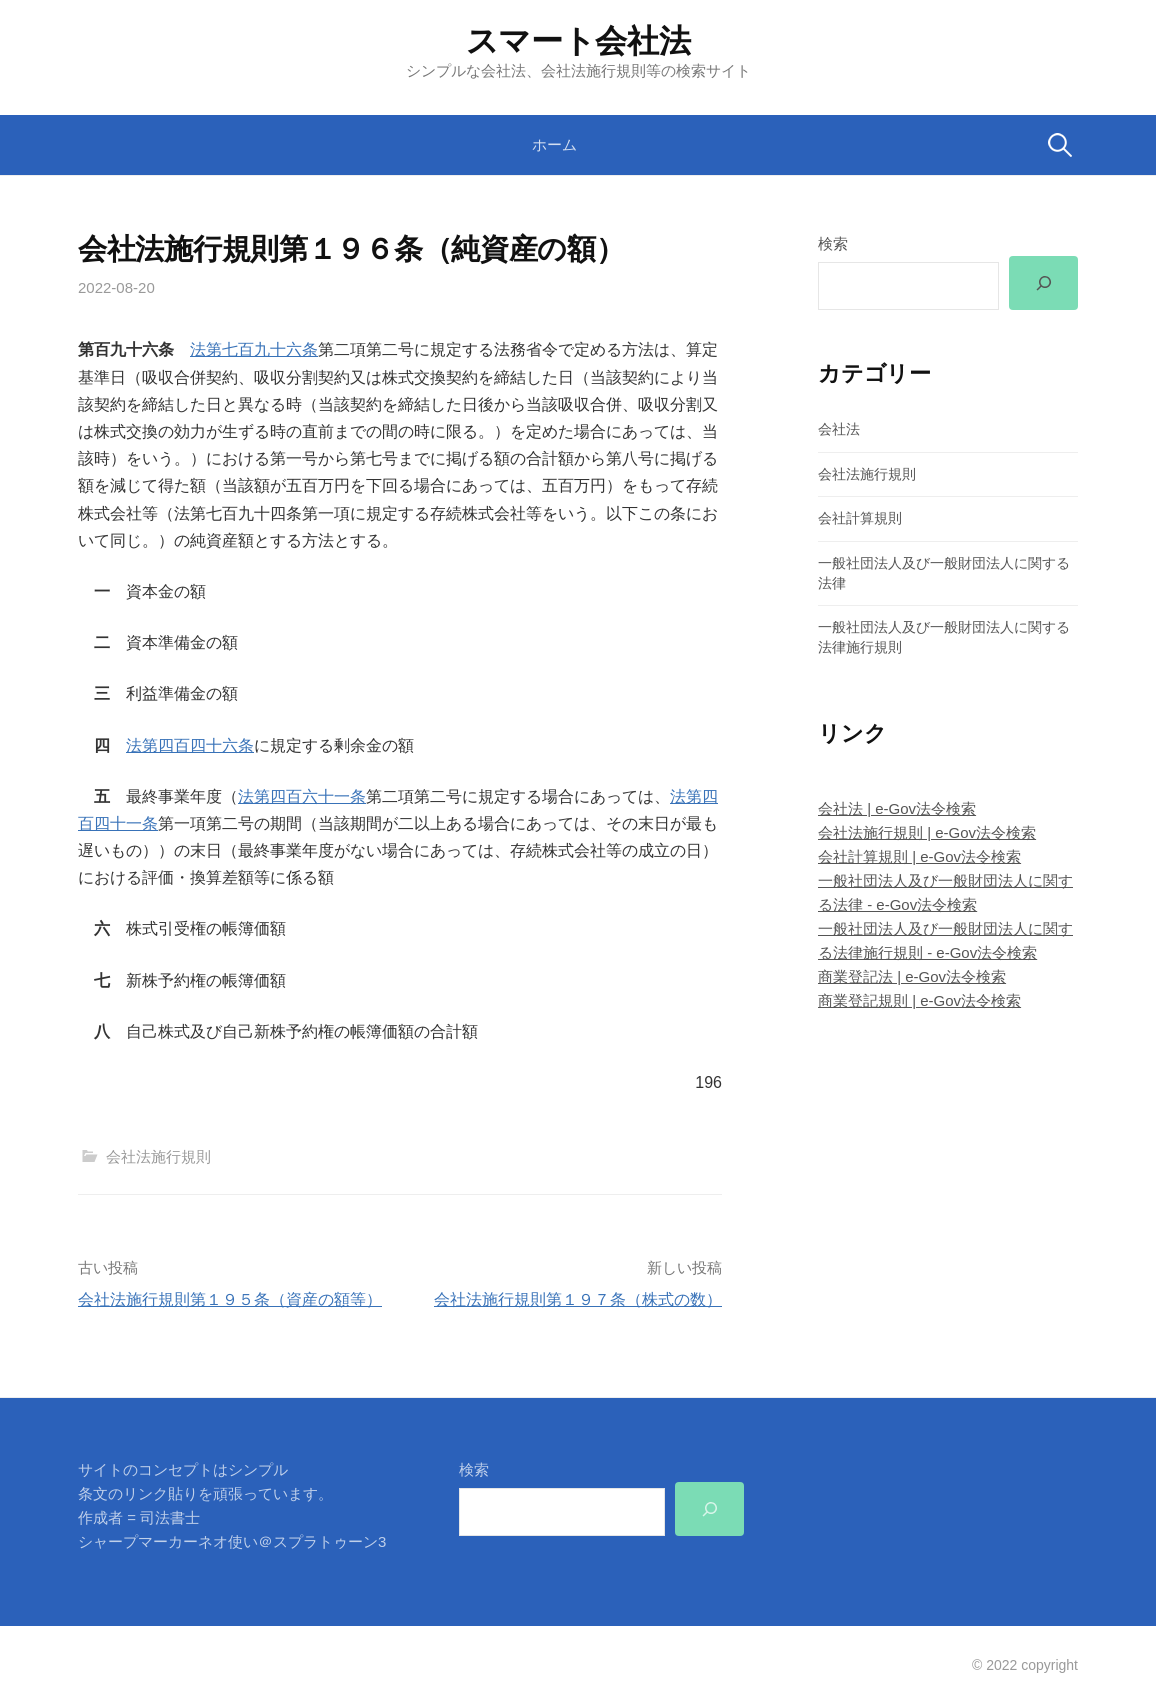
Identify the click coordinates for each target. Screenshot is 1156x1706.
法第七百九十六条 (254, 349)
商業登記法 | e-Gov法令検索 (912, 977)
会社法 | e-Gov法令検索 (897, 808)
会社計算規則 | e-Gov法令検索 (919, 856)
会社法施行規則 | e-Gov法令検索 (927, 832)
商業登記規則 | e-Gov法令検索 (919, 1001)
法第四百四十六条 (190, 745)
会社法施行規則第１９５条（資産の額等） (230, 1299)
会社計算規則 (860, 519)
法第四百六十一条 (302, 796)
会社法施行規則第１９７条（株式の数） (578, 1299)
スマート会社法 (578, 41)
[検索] (1043, 283)
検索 (833, 243)
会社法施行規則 (158, 1156)
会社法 (839, 429)
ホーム (554, 144)
